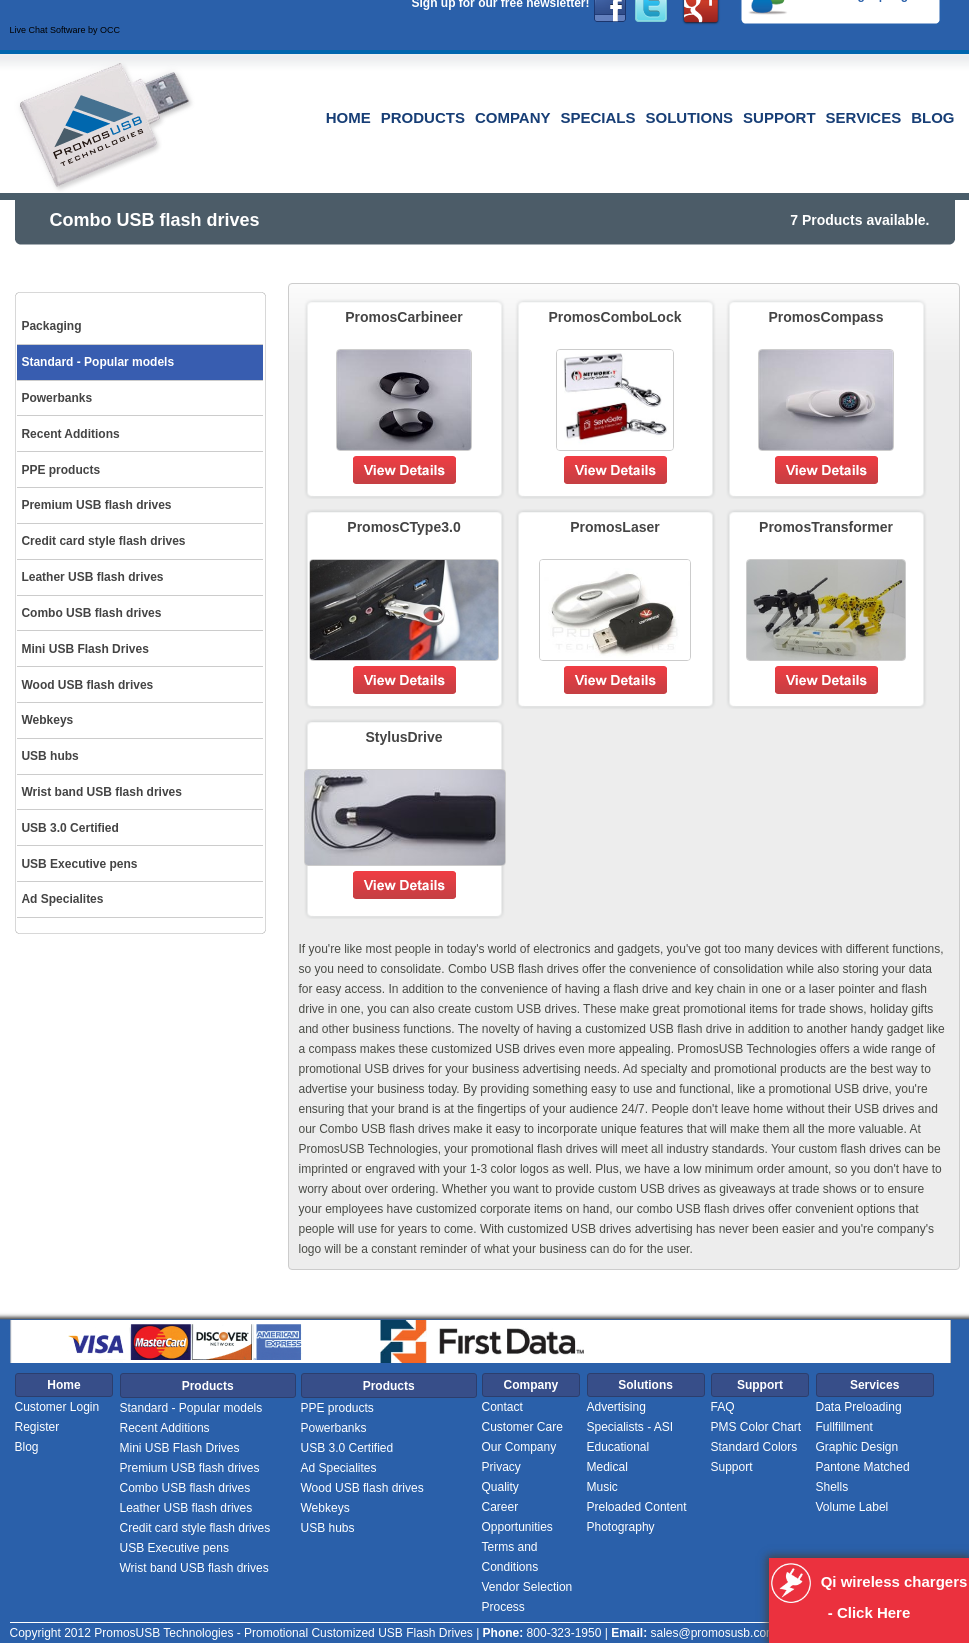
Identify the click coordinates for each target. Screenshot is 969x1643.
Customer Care (522, 1427)
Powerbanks (334, 1428)
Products (423, 117)
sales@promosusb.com (713, 1633)
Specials (598, 117)
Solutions (690, 117)
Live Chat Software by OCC (65, 30)
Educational (618, 1447)
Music (602, 1487)
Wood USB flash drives (362, 1488)
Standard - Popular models (191, 1408)
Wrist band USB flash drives (194, 1568)
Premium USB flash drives (190, 1468)
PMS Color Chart (756, 1427)
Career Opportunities (517, 1517)
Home (348, 117)
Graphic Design (857, 1447)
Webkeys (325, 1508)
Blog (932, 117)
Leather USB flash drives (186, 1508)
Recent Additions (165, 1428)
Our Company (519, 1447)
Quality (500, 1487)
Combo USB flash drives (185, 1488)
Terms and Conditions (510, 1557)
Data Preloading (859, 1407)
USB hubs (328, 1528)
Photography (621, 1527)
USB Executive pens (174, 1548)
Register (37, 1427)
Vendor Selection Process (527, 1597)
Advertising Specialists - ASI (630, 1417)
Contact (502, 1407)
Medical (607, 1467)
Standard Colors (754, 1447)
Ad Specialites (339, 1468)
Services (864, 117)
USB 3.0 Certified (347, 1448)
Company (513, 117)
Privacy (501, 1467)
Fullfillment (844, 1427)
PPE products (337, 1408)
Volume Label (852, 1507)
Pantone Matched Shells (863, 1477)
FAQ (723, 1407)
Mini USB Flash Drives (180, 1448)
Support (779, 117)
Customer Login (57, 1407)
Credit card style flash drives (195, 1528)
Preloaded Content (637, 1507)
